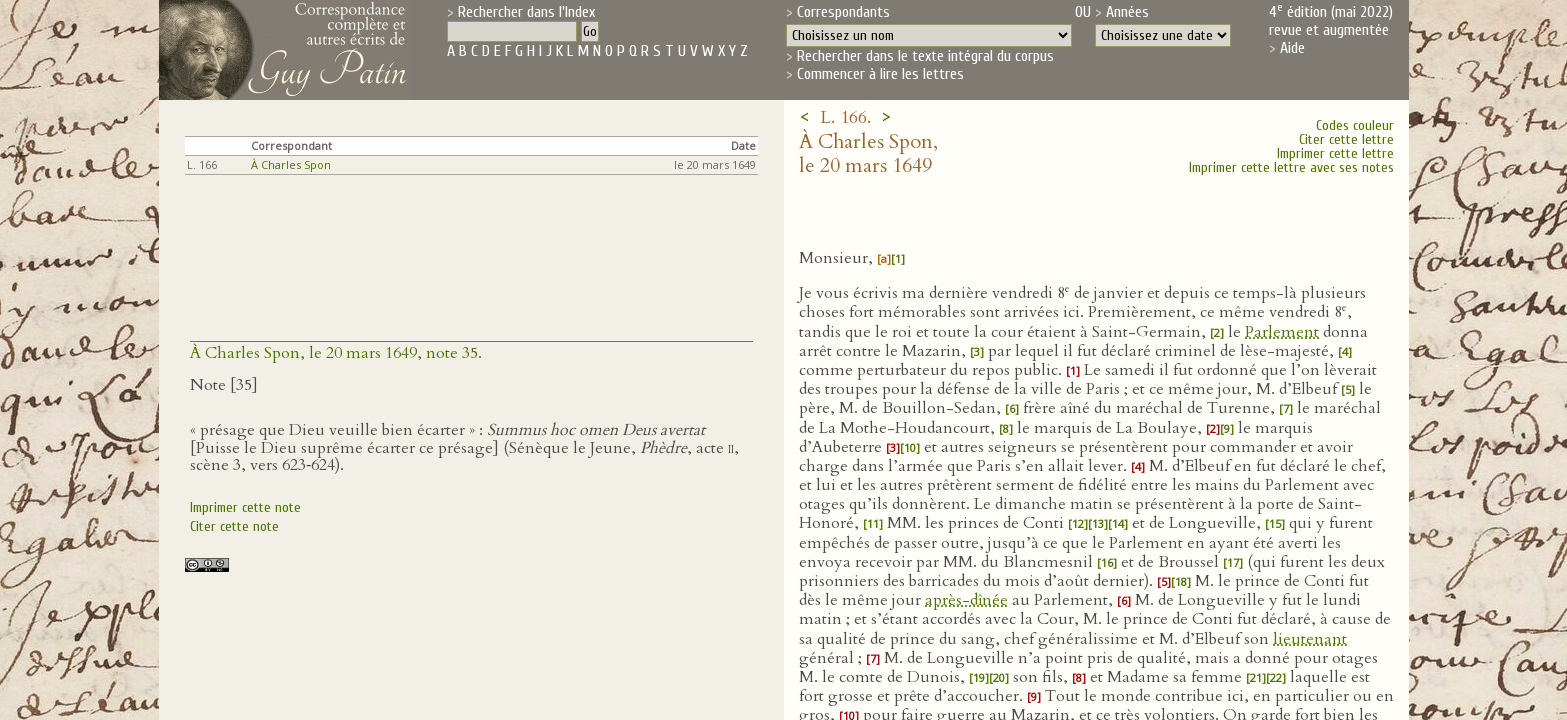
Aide (1292, 48)
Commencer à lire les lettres (880, 74)
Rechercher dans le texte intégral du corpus (925, 56)
